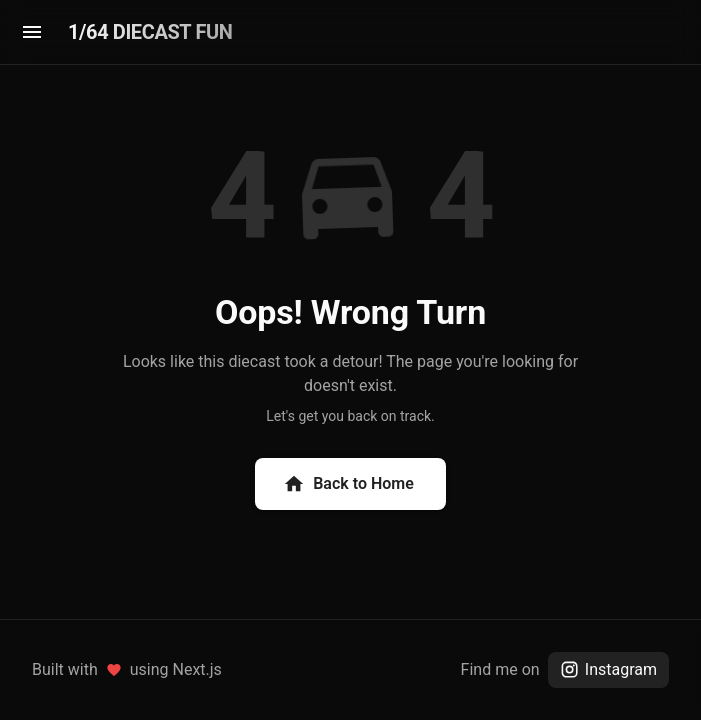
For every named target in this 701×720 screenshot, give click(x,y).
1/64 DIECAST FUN (150, 32)
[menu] (32, 32)
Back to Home (348, 484)
